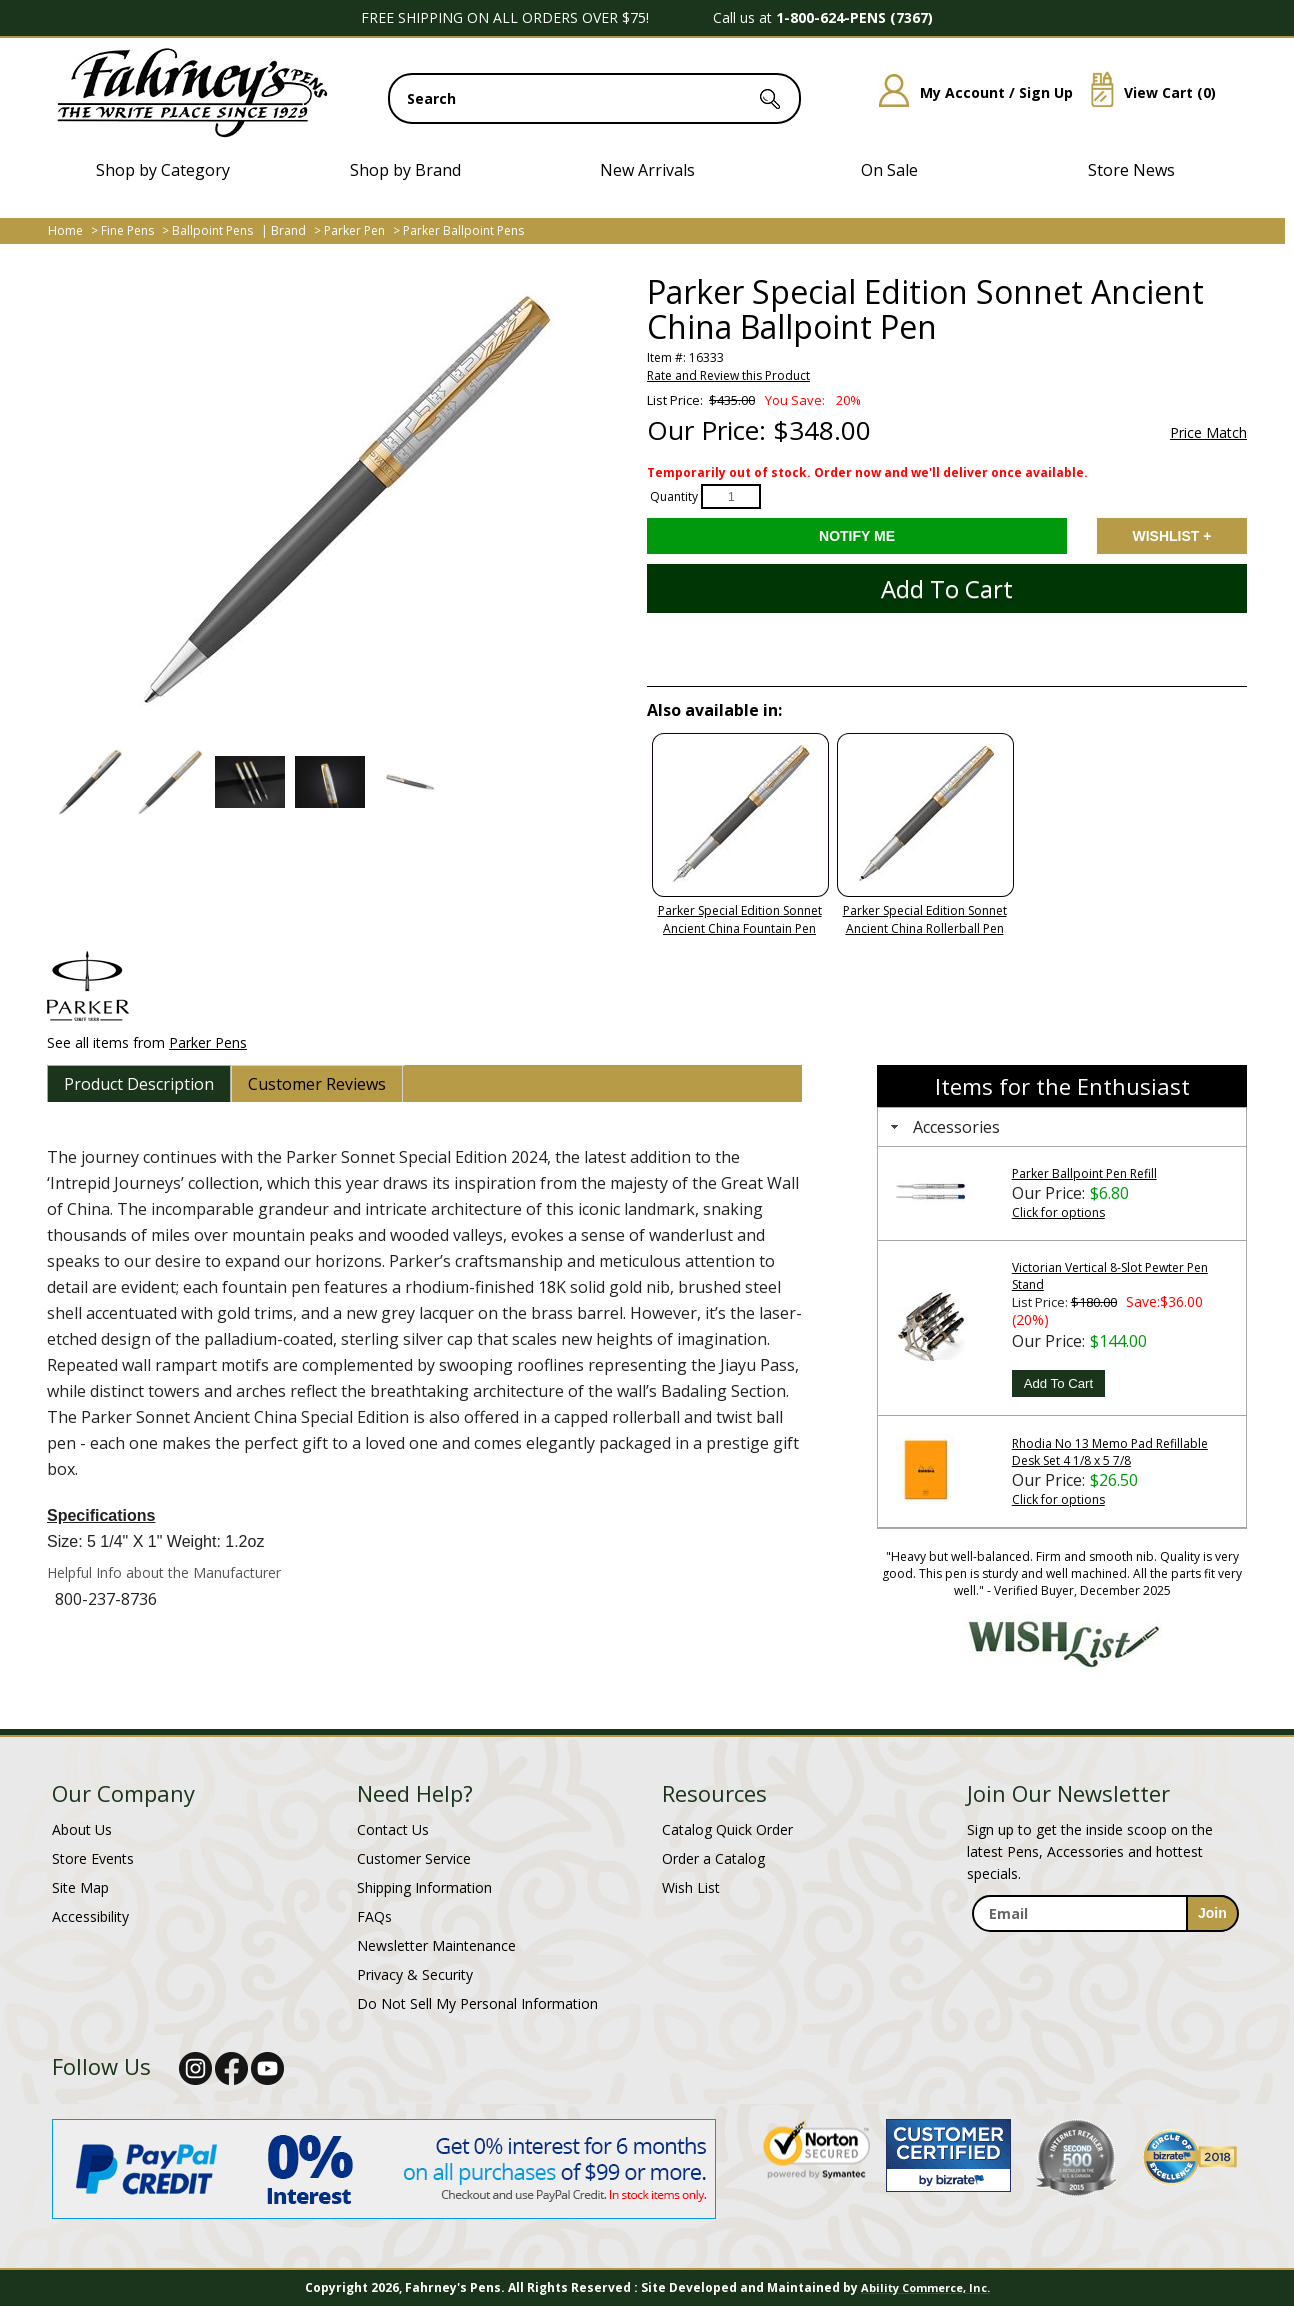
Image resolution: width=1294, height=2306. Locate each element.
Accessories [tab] (943, 1127)
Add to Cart (947, 588)
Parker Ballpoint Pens (463, 230)
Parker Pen (354, 230)
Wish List (691, 1887)
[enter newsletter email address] (1105, 1913)
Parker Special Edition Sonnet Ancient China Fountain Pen (740, 919)
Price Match (1208, 433)
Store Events (93, 1858)
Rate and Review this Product (728, 375)
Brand (288, 230)
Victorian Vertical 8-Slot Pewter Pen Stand (1110, 1276)
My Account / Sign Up (968, 92)
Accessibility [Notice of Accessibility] (90, 1916)
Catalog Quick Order (727, 1829)
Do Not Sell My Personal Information (477, 2003)
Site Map (80, 1887)
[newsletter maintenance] (1104, 1953)
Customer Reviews (317, 1084)
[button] (90, 782)
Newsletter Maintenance (436, 1945)
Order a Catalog (713, 1858)
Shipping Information (424, 1887)
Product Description (139, 1084)
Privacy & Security (415, 1974)
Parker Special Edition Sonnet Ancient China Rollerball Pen (925, 919)
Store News (1131, 170)
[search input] (594, 98)
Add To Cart (1058, 1383)
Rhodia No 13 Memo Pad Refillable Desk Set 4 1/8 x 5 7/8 (1110, 1452)
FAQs (374, 1916)
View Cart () (1146, 92)
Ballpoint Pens (212, 230)
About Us (82, 1829)
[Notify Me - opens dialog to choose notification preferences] (857, 536)
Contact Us (393, 1829)
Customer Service (414, 1858)
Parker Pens (208, 1042)
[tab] (139, 1084)
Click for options (1058, 1212)
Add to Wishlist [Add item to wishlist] (1172, 536)
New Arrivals (647, 170)
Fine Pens (127, 230)
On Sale (889, 170)
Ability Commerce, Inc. (925, 2287)
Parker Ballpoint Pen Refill (1084, 1173)
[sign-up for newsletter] (1212, 1913)
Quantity (674, 496)
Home (65, 230)
